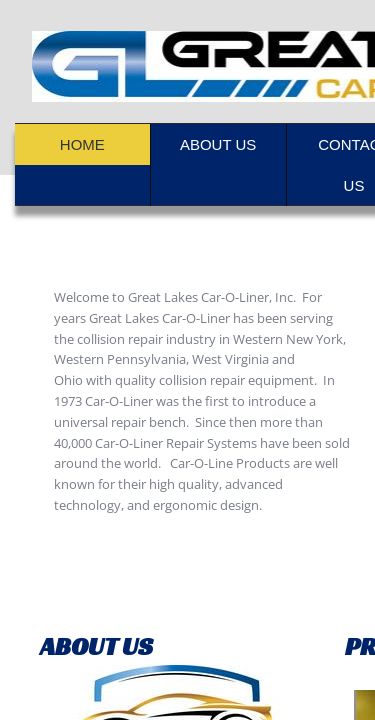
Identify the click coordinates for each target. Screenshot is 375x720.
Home (82, 144)
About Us (218, 144)
